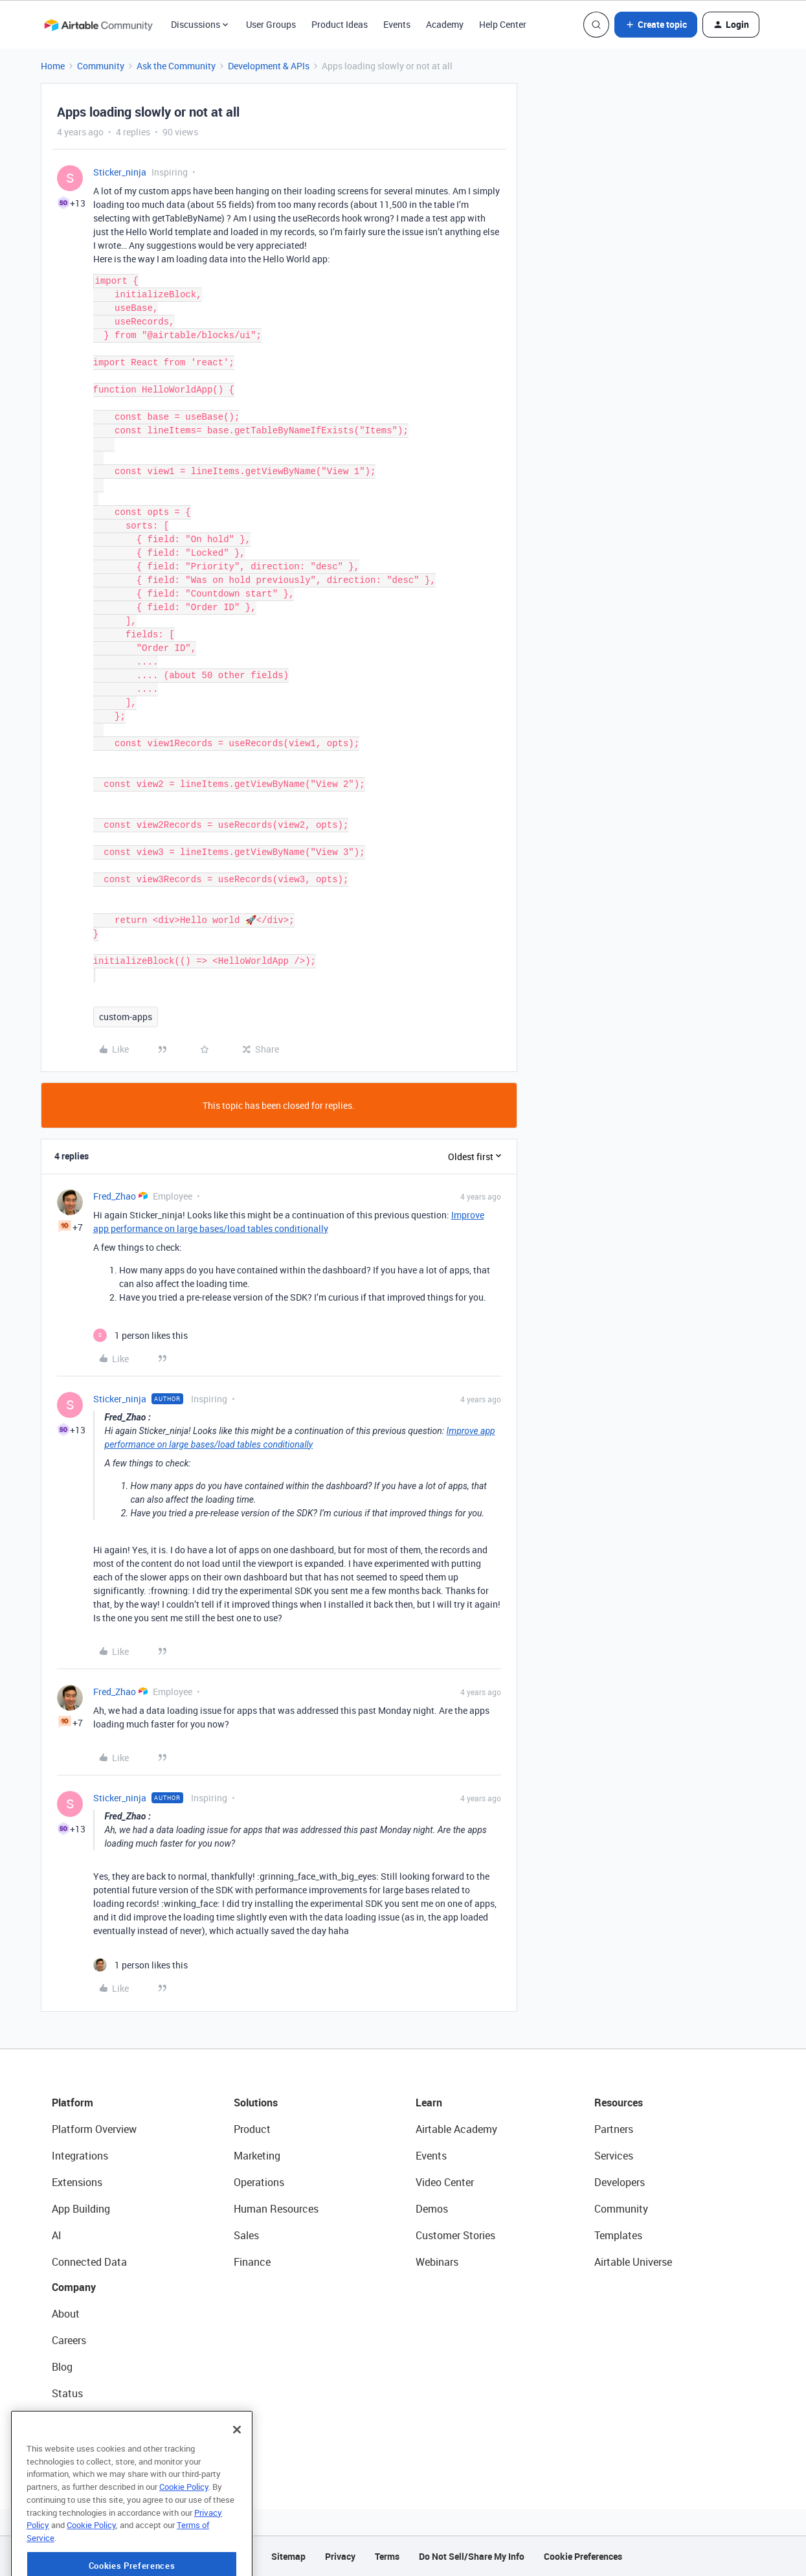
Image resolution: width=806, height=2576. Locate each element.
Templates (618, 2235)
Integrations (80, 2156)
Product (252, 2129)
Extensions (77, 2182)
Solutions (256, 2102)
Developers (619, 2182)
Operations (259, 2182)
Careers (69, 2340)
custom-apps (125, 1016)
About (66, 2314)
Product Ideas (339, 24)
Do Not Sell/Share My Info (471, 2556)
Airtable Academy (456, 2129)
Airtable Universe (633, 2262)
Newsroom (76, 2420)
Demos (432, 2209)
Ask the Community (176, 66)
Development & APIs (268, 66)
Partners (613, 2129)
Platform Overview (94, 2129)
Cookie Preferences (583, 2556)
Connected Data (89, 2262)
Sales (246, 2235)
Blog (62, 2367)
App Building (81, 2209)
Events (396, 24)
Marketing (257, 2156)
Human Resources (276, 2209)
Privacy (340, 2556)
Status (67, 2393)
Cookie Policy (183, 2527)
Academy (445, 24)
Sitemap (288, 2556)
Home (53, 66)
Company (74, 2287)
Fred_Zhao (114, 1196)
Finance (252, 2262)
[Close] (237, 2470)
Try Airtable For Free (97, 2446)
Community (100, 66)
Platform (72, 2102)
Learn (429, 2102)
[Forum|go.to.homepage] (98, 25)
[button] (655, 25)
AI (57, 2235)
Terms (387, 2556)
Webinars (437, 2262)
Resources (618, 2102)
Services (613, 2156)
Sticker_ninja (119, 172)
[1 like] (140, 1335)
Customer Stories (455, 2235)
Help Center (502, 24)
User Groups (271, 24)
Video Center (445, 2182)
